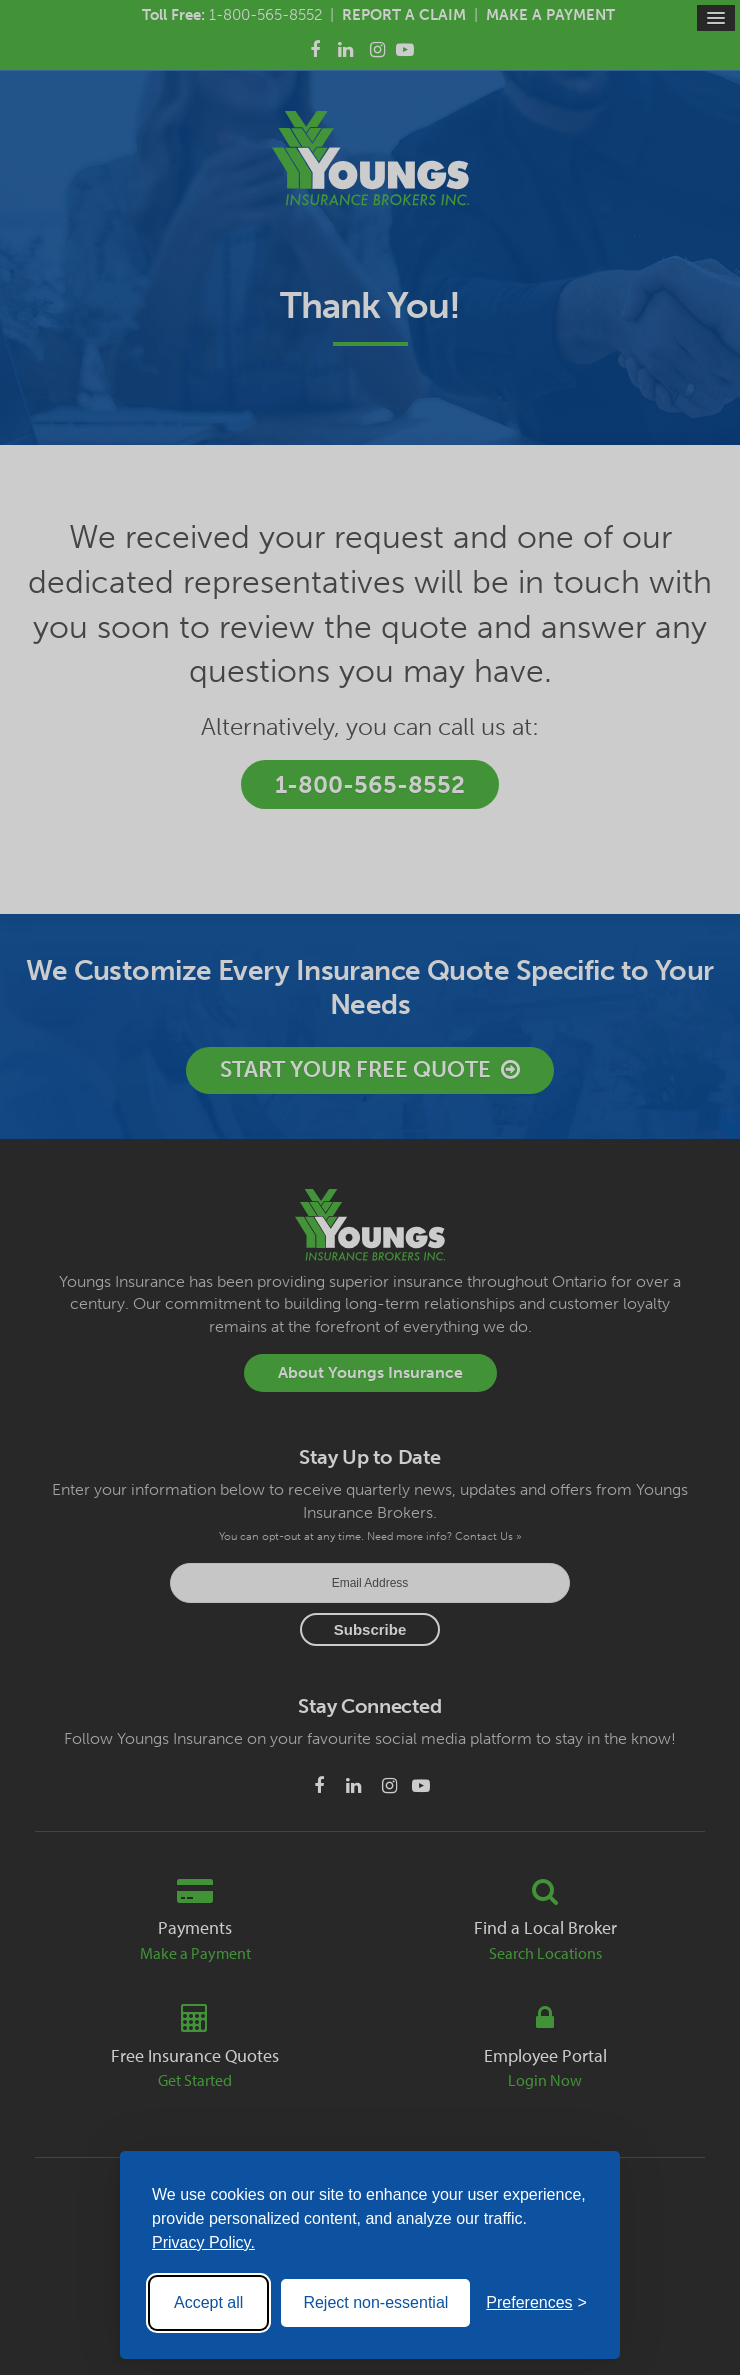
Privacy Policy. (203, 2242)
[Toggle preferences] (536, 2303)
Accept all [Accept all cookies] (208, 2302)
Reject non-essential (375, 2302)
